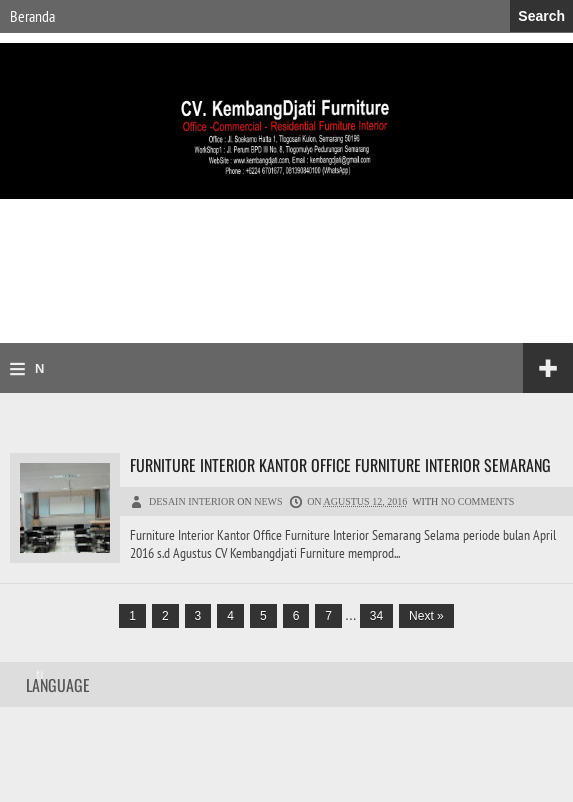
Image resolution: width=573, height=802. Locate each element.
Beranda (32, 16)
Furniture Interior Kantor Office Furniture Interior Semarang (340, 465)
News (268, 501)
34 (376, 616)
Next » (426, 616)
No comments (478, 501)
